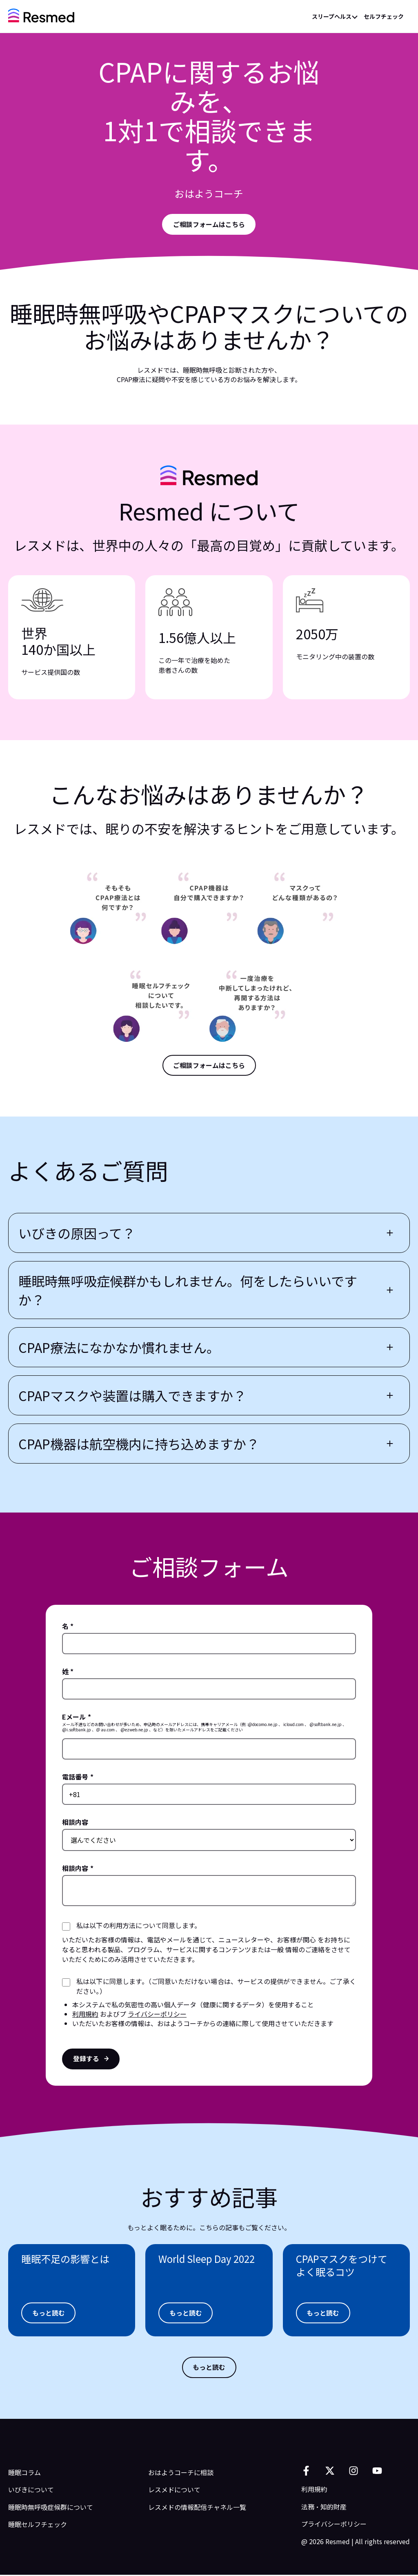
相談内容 (75, 1823)
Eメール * (76, 1717)
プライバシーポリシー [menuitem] (334, 2524)
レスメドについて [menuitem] (174, 2490)
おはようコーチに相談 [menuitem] (180, 2473)
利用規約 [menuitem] (314, 2490)
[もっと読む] (48, 2313)
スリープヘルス (331, 16)
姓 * (67, 1672)
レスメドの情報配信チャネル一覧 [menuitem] (197, 2507)
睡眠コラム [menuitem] (24, 2473)
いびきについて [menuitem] (31, 2490)
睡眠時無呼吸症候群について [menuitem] (50, 2507)
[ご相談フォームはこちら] (209, 1066)
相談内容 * (77, 1869)
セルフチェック (384, 16)
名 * (67, 1627)
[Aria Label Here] (209, 224)
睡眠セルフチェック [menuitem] (37, 2524)
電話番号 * (77, 1777)
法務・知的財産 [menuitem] (324, 2507)
